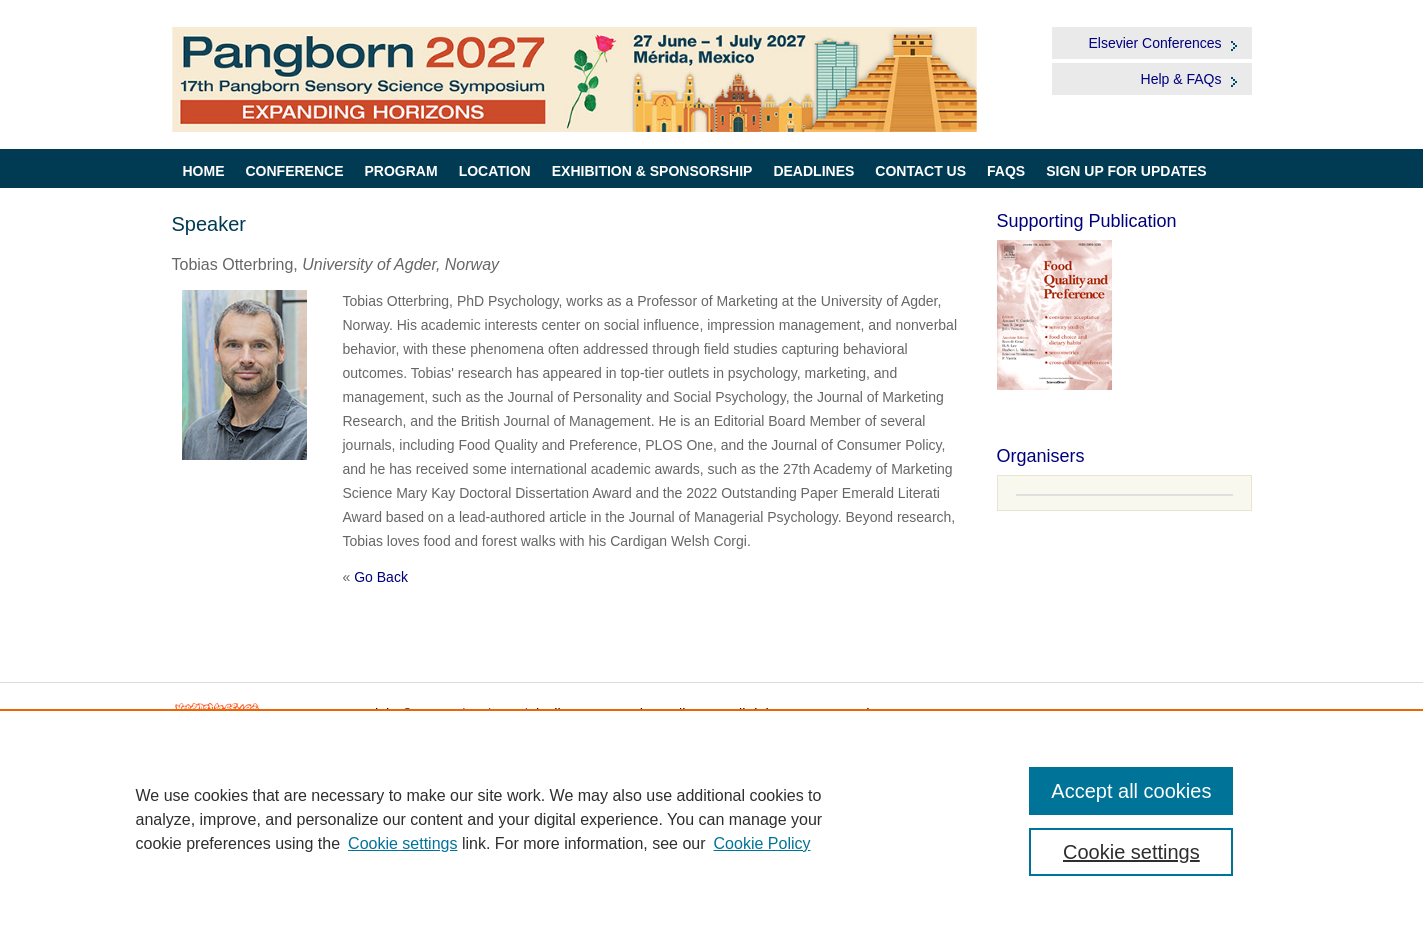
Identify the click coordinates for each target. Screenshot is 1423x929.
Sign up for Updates (1126, 171)
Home (204, 171)
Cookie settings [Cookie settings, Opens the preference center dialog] (1131, 852)
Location (495, 171)
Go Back (381, 577)
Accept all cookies (1131, 791)
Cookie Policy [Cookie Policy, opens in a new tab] (762, 843)
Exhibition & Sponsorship (652, 171)
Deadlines (813, 171)
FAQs (1006, 171)
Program (401, 171)
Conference (295, 171)
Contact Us (920, 171)
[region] (711, 819)
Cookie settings (402, 843)
